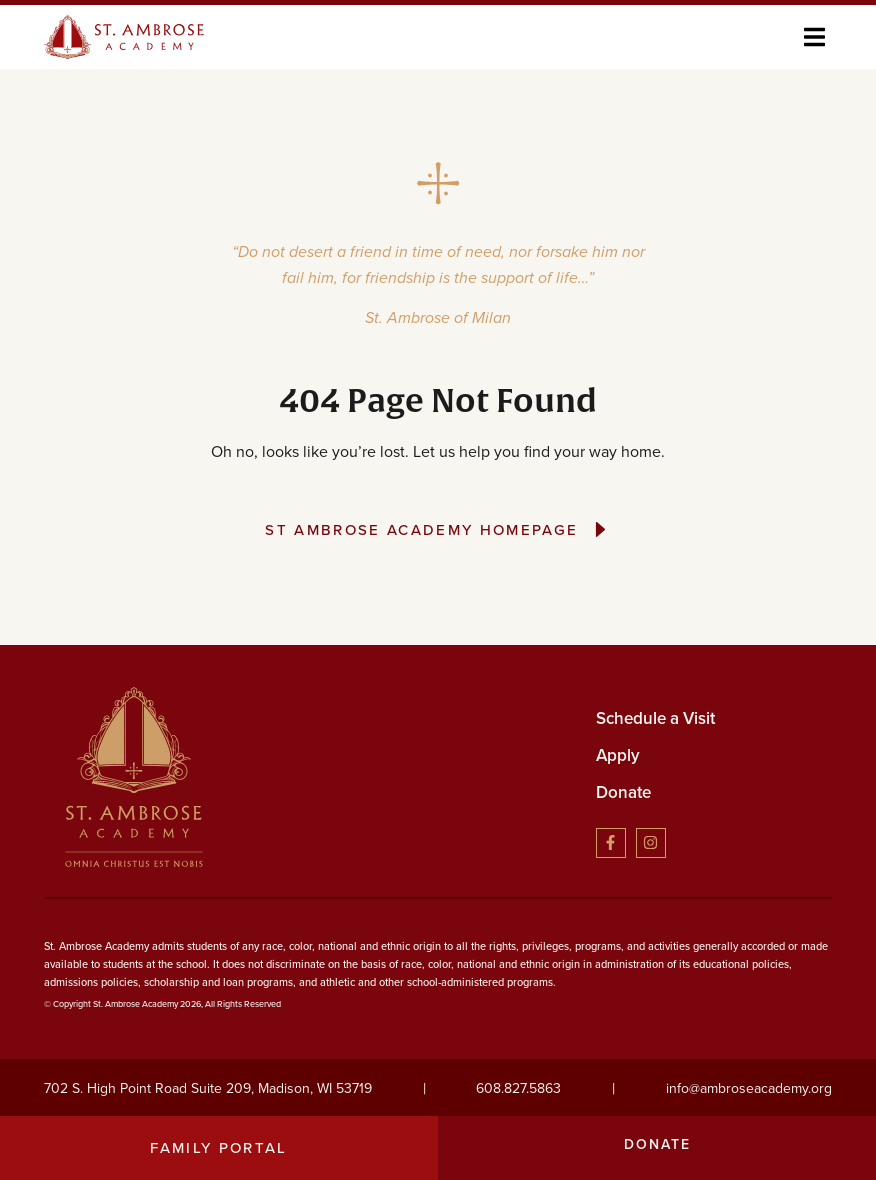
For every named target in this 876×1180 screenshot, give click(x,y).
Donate (623, 792)
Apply (618, 755)
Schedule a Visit (655, 718)
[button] (814, 36)
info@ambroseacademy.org (749, 1088)
